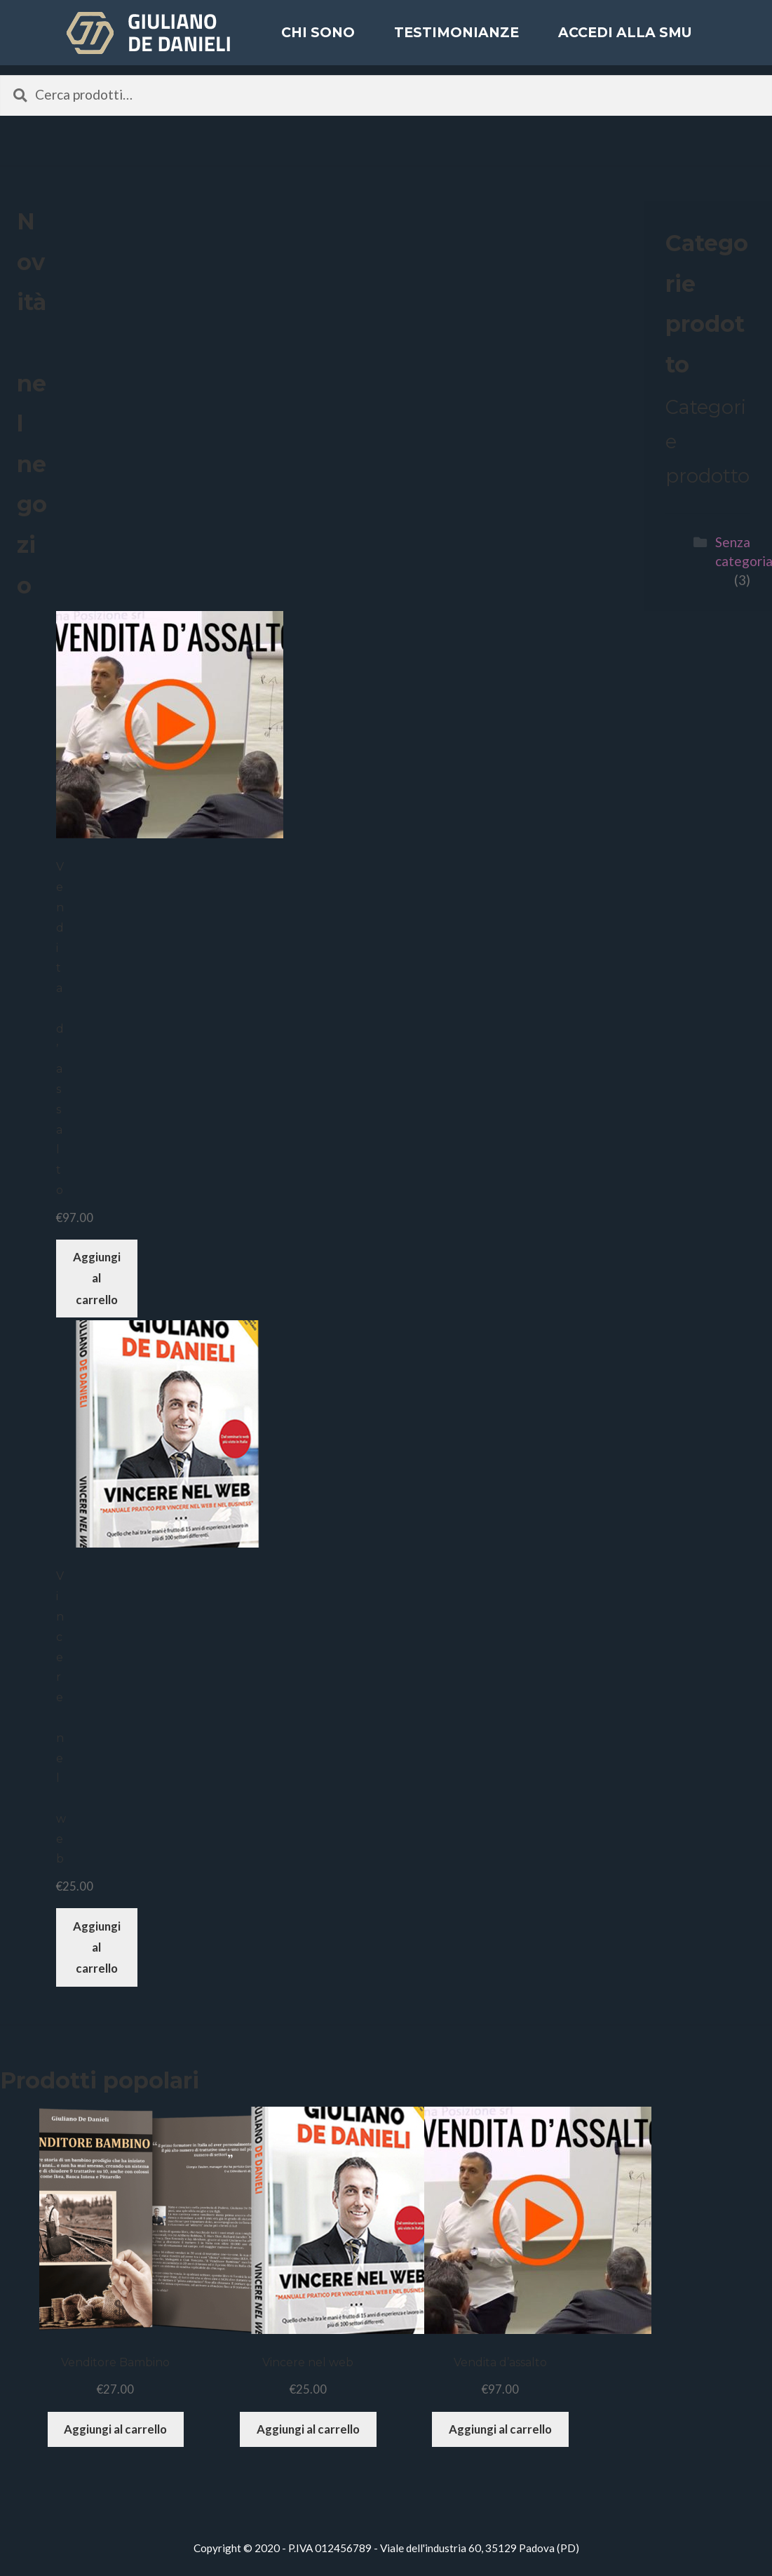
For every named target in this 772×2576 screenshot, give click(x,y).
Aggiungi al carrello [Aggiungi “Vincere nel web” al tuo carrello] (97, 1947)
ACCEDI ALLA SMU (625, 42)
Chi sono (318, 42)
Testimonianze (456, 42)
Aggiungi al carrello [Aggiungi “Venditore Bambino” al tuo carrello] (115, 2429)
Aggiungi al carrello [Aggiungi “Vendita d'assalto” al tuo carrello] (97, 1277)
